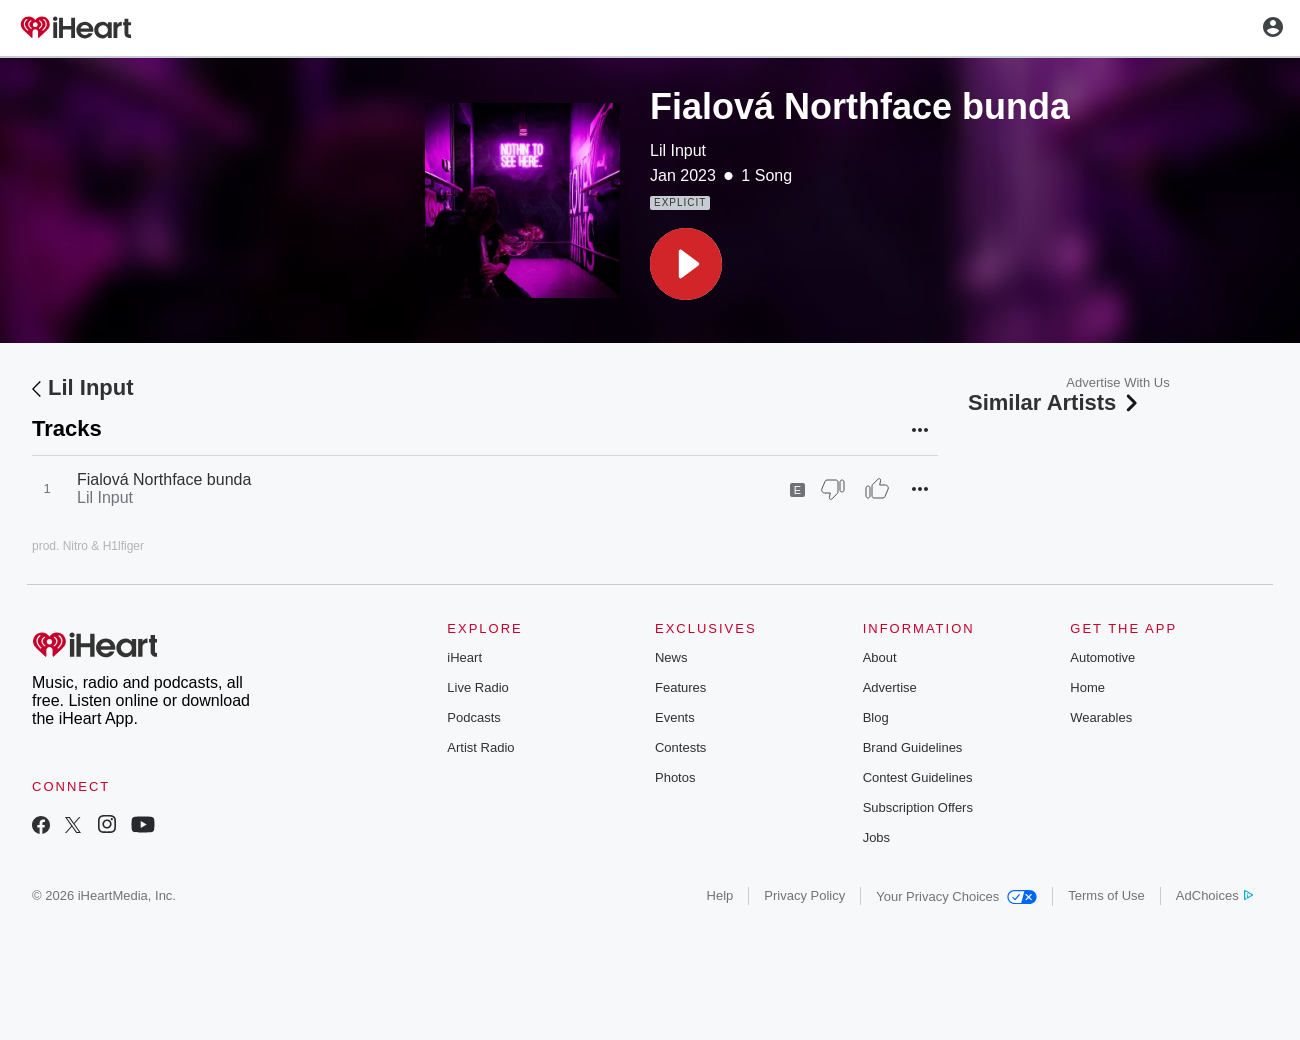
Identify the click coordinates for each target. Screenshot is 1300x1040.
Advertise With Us (1117, 382)
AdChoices (1214, 895)
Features (680, 687)
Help (720, 895)
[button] (686, 264)
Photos (675, 777)
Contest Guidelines (918, 777)
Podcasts (473, 717)
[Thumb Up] (877, 489)
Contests (680, 747)
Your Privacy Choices (956, 896)
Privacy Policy (804, 895)
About (880, 657)
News (671, 657)
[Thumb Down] (833, 489)
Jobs (876, 837)
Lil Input (678, 150)
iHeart (464, 657)
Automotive (1102, 657)
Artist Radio (480, 747)
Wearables (1101, 717)
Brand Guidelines (913, 747)
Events (675, 717)
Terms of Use (1106, 895)
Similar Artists (1055, 402)
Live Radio (477, 687)
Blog (876, 717)
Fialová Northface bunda (164, 479)
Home (1087, 687)
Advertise (890, 687)
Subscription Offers (918, 807)
